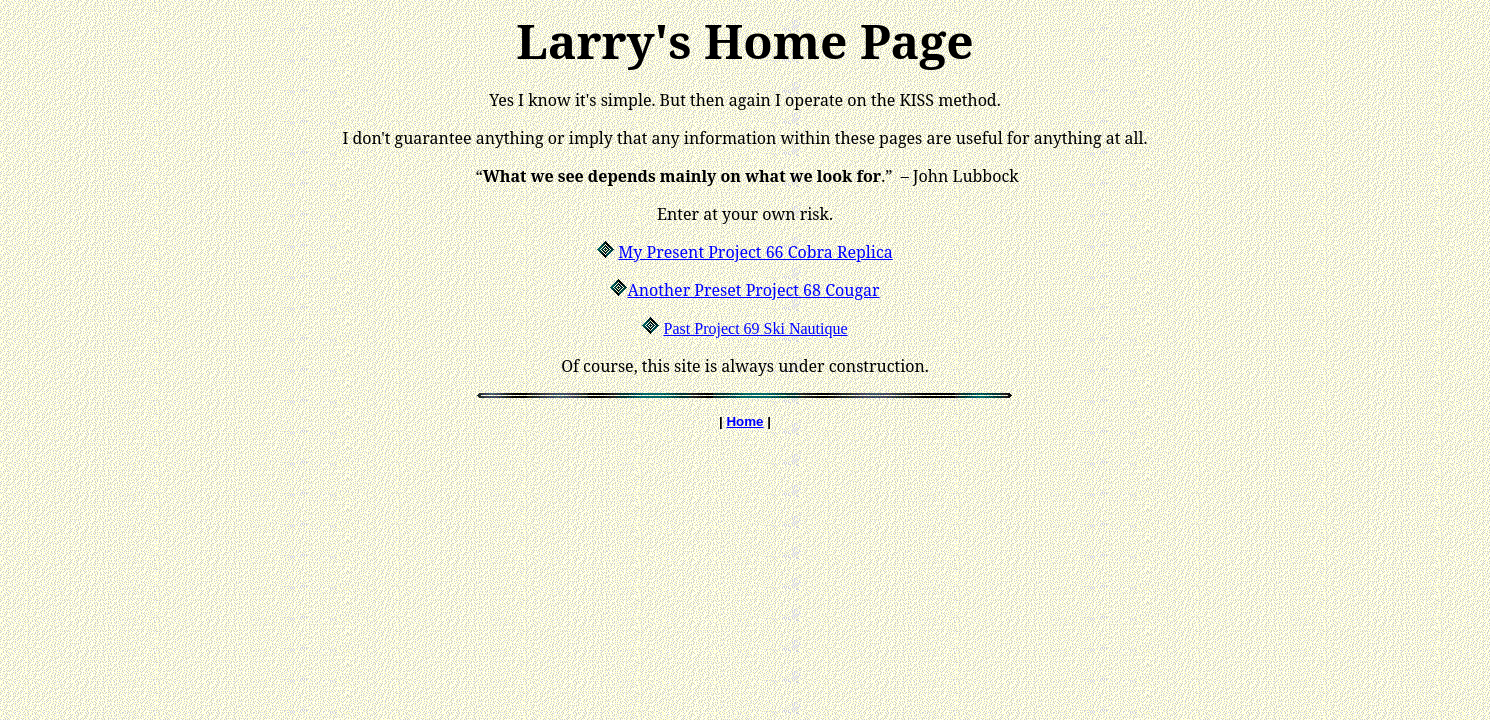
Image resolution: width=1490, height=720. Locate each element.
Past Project (702, 328)
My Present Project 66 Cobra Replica (755, 252)
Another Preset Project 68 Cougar (753, 290)
